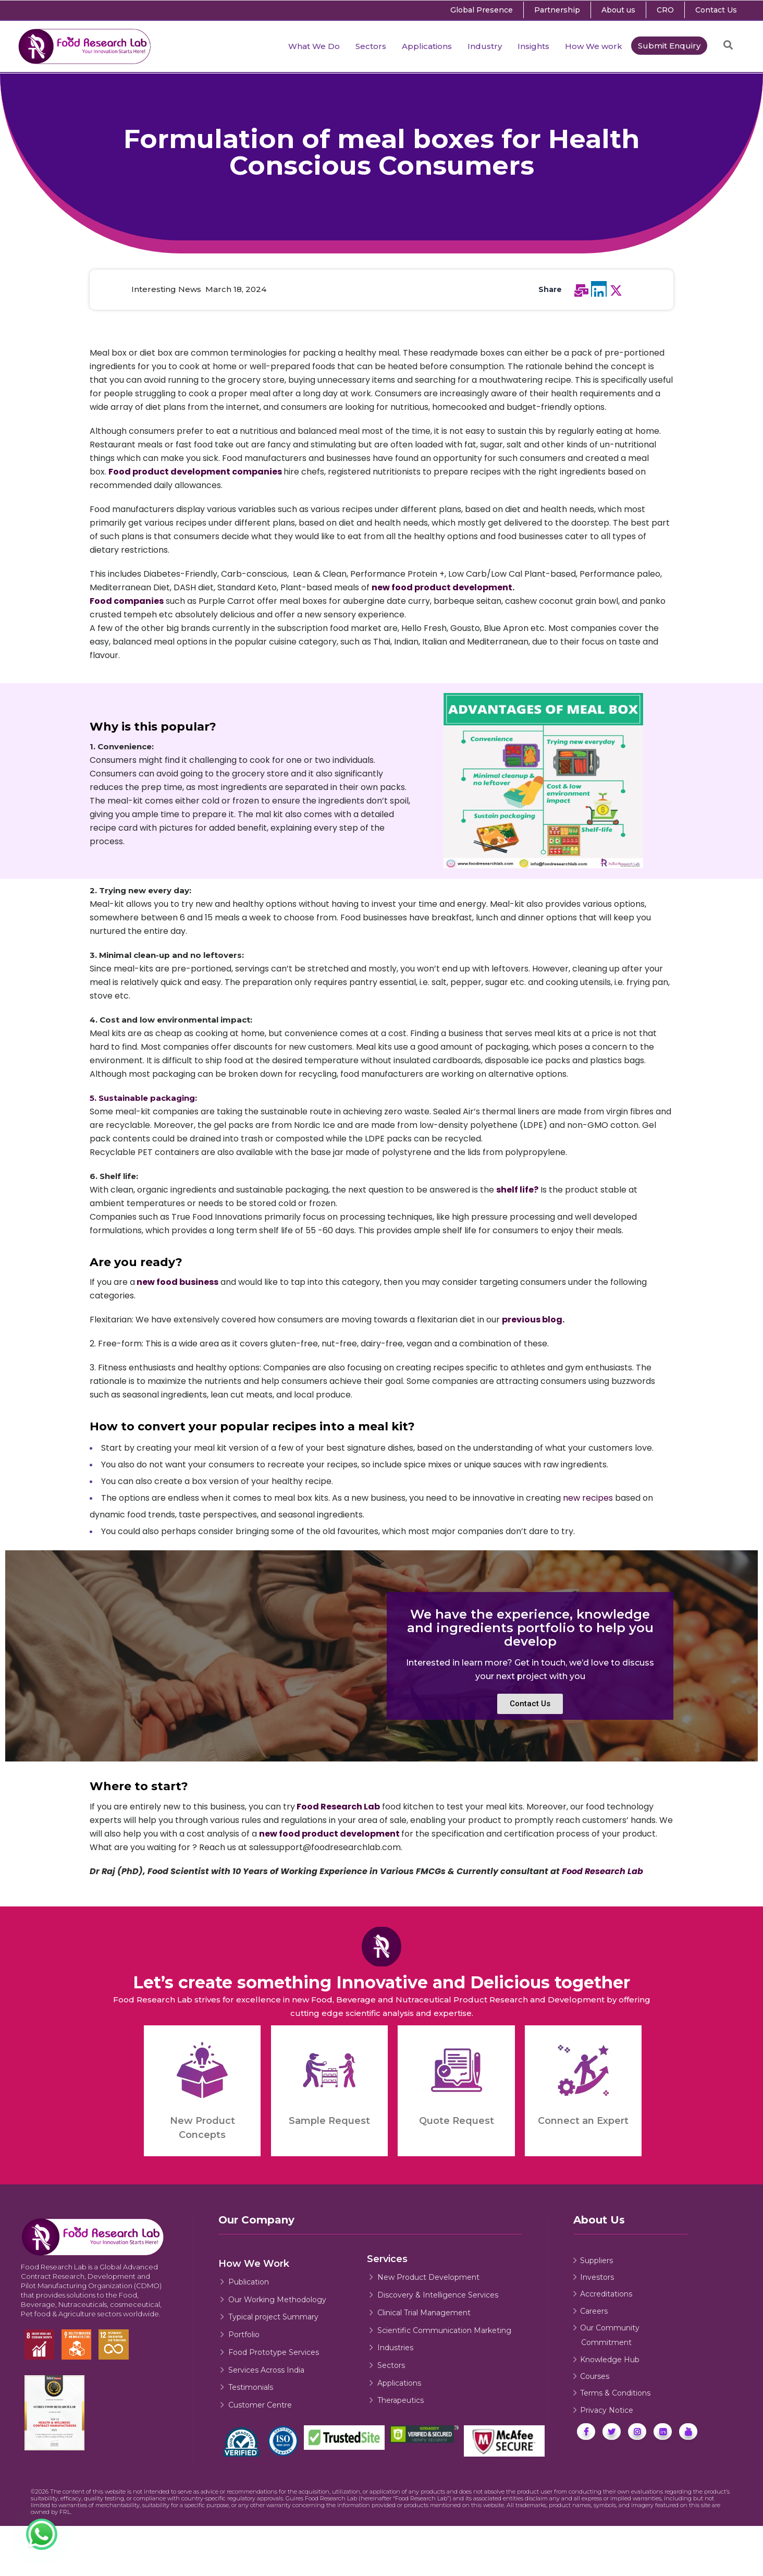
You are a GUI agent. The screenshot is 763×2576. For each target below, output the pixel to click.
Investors (597, 2277)
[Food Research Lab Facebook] (586, 2431)
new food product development (442, 587)
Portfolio (244, 2334)
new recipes (588, 1498)
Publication (248, 2282)
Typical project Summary (273, 2317)
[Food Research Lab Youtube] (688, 2431)
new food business (177, 1282)
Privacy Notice (606, 2410)
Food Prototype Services (273, 2352)
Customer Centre (260, 2405)
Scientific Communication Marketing (444, 2330)
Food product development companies (195, 472)
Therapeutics (400, 2400)
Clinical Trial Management (424, 2312)
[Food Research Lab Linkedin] (663, 2431)
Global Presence (481, 10)
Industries (395, 2347)
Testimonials (250, 2387)
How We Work (253, 2263)
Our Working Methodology (277, 2299)
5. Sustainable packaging (142, 1098)
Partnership (557, 10)
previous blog (532, 1320)
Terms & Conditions (615, 2393)
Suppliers (596, 2260)
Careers (594, 2311)
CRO (665, 10)
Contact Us (716, 10)
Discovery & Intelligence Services (437, 2295)
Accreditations (606, 2294)
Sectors (391, 2365)
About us (618, 10)
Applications (399, 2383)
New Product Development (428, 2277)
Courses (594, 2376)
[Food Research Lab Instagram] (637, 2431)
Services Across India (266, 2370)
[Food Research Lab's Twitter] (611, 2431)
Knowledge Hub (609, 2359)
